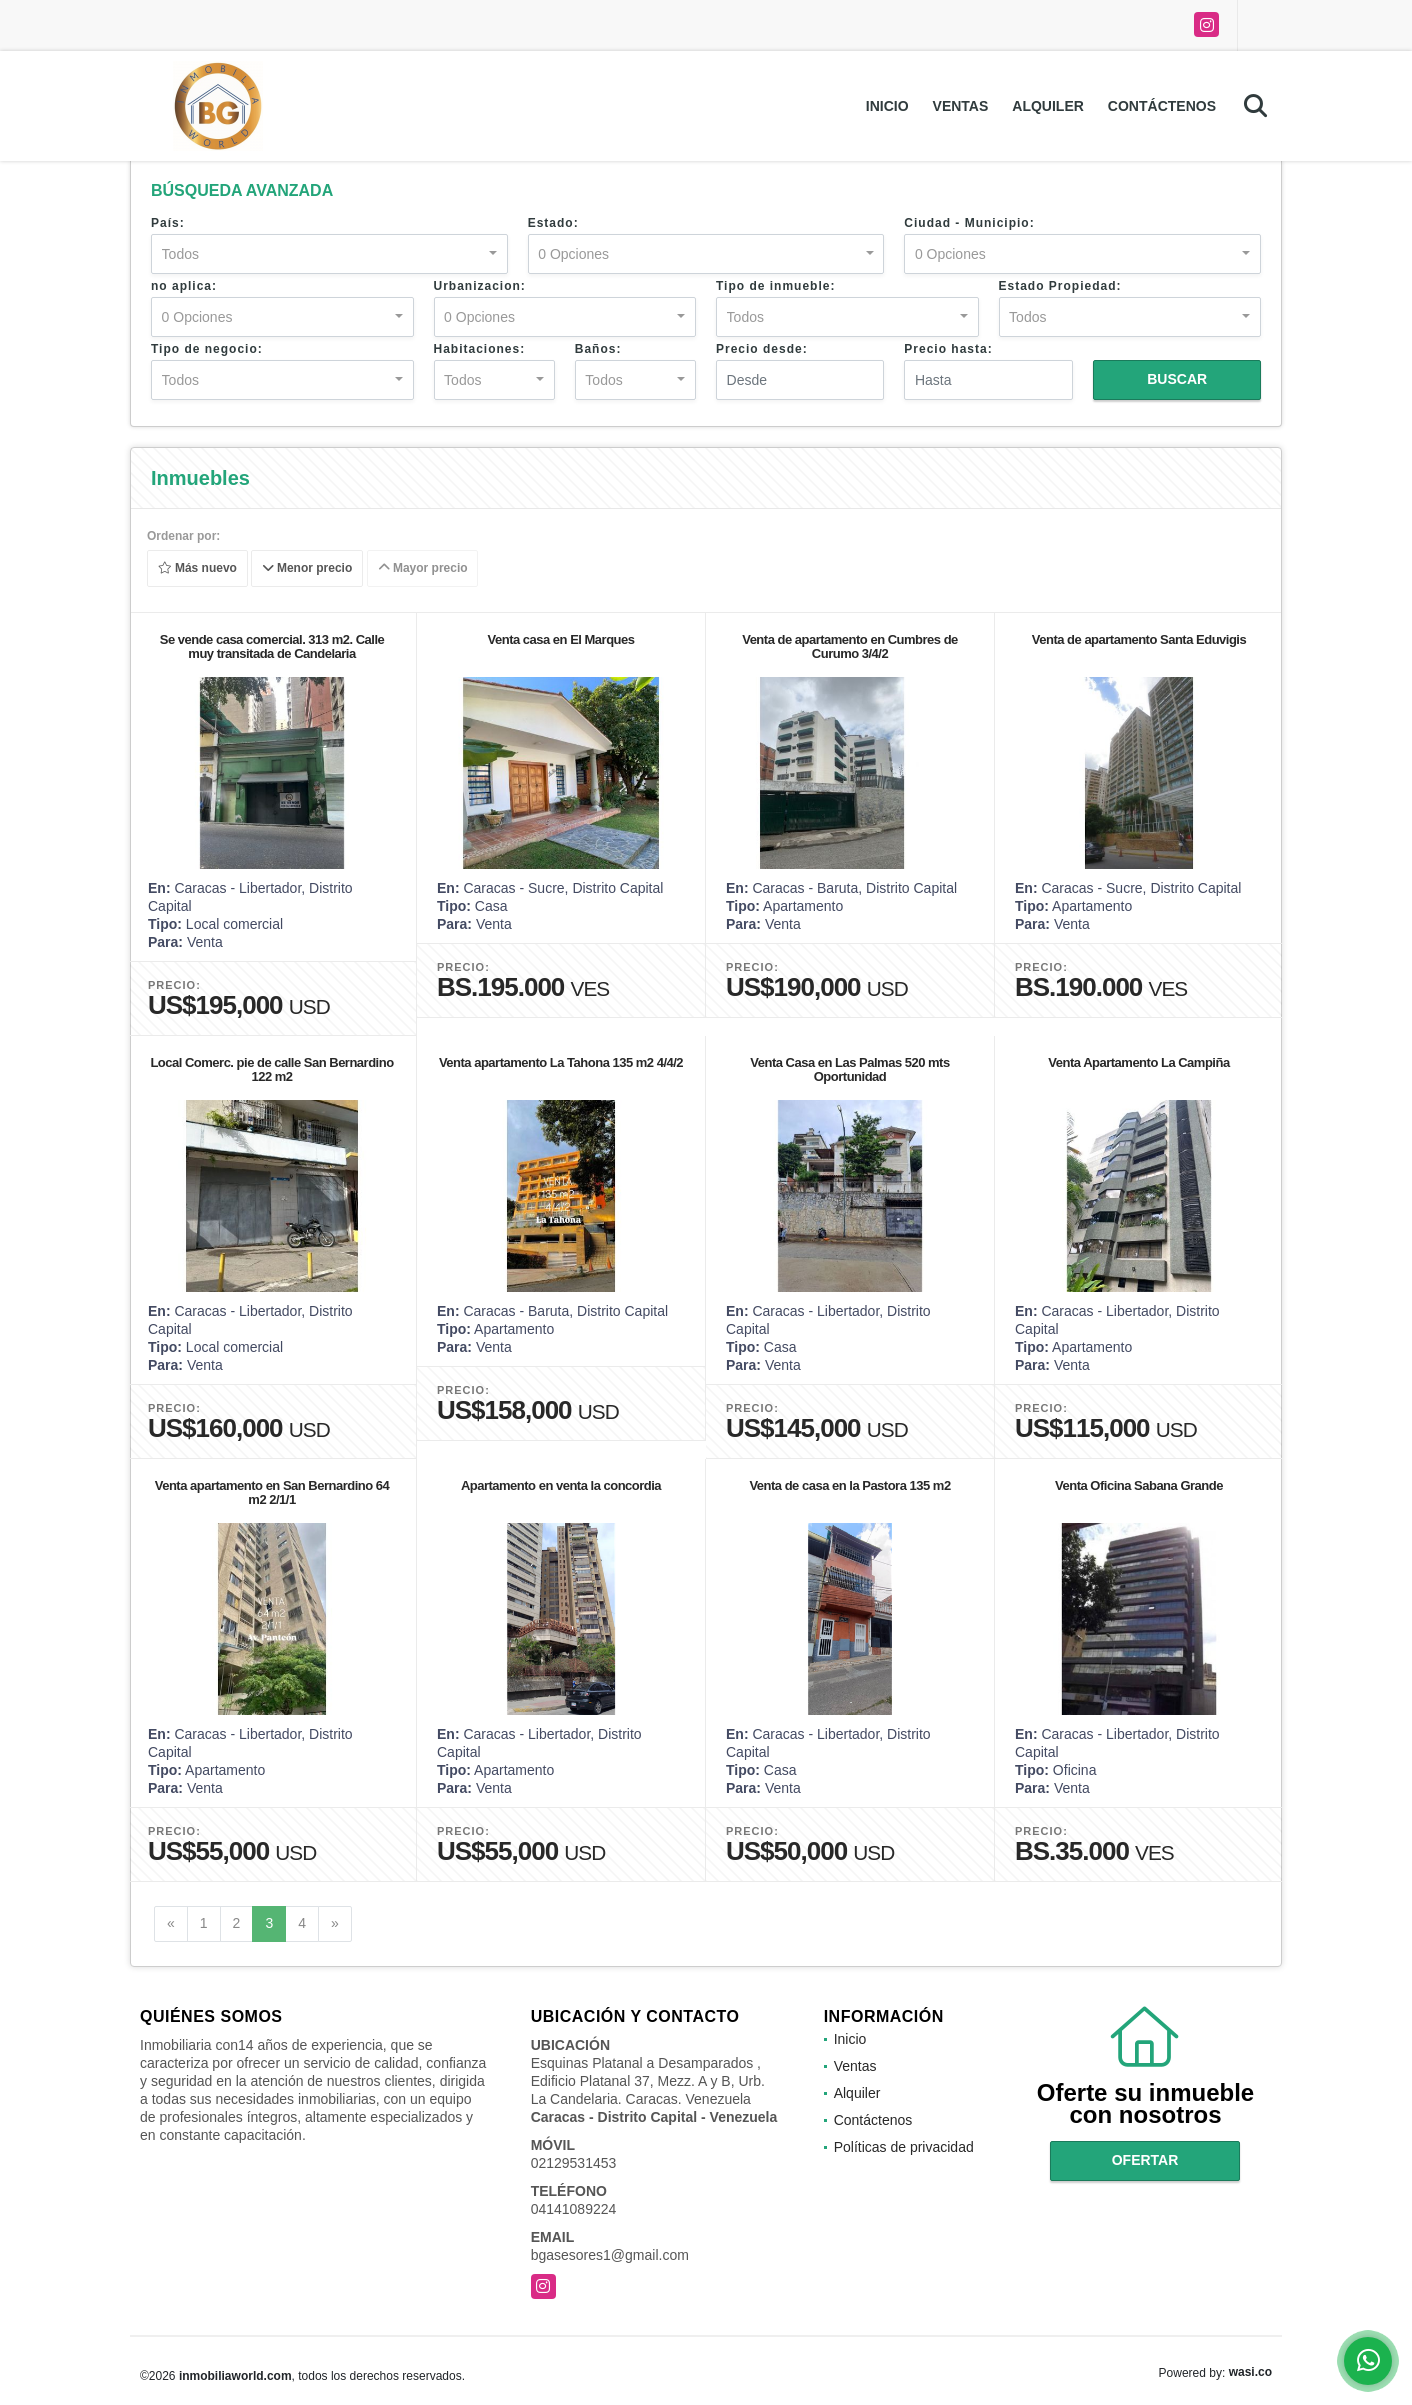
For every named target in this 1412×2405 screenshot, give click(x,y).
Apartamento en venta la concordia (561, 1485)
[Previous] (171, 1924)
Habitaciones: (480, 349)
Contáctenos (1162, 106)
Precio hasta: (948, 349)
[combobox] (329, 254)
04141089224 (574, 2209)
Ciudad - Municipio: (969, 223)
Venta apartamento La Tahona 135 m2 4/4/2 (561, 1062)
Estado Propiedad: (1060, 286)
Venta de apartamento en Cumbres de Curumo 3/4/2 (850, 646)
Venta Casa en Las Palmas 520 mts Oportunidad (849, 1069)
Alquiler (1048, 106)
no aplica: (184, 286)
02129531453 (574, 2163)
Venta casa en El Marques (561, 639)
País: (168, 223)
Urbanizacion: (480, 286)
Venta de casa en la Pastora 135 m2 (849, 1485)
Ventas (961, 106)
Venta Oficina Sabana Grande (1139, 1485)
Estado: (553, 223)
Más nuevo (197, 569)
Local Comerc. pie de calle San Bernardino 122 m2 (271, 1069)
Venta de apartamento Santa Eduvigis (1139, 639)
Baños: (598, 349)
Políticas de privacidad (904, 2147)
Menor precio (307, 569)
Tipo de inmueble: (775, 286)
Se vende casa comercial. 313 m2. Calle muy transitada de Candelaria (272, 646)
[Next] (335, 1924)
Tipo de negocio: (207, 349)
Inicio (887, 106)
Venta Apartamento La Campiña (1138, 1062)
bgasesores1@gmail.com (610, 2255)
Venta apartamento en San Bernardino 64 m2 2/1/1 (272, 1492)
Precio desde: (762, 349)
